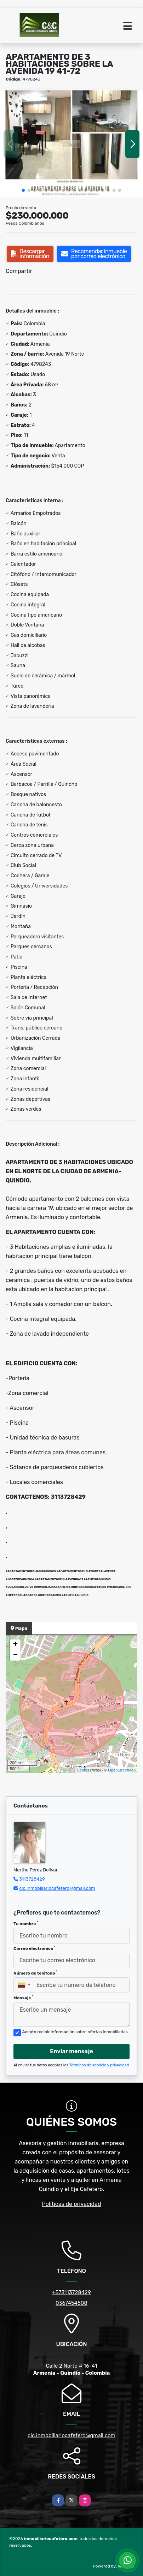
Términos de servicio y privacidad (99, 2065)
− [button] (15, 1655)
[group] (71, 143)
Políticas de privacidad (71, 2204)
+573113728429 (71, 2292)
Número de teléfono (35, 1973)
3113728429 (32, 1879)
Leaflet (83, 1770)
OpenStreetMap (122, 1770)
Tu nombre (25, 1923)
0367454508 (71, 2303)
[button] (23, 190)
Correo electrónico (34, 1948)
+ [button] (15, 1644)
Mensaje (23, 1997)
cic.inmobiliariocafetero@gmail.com (57, 1888)
